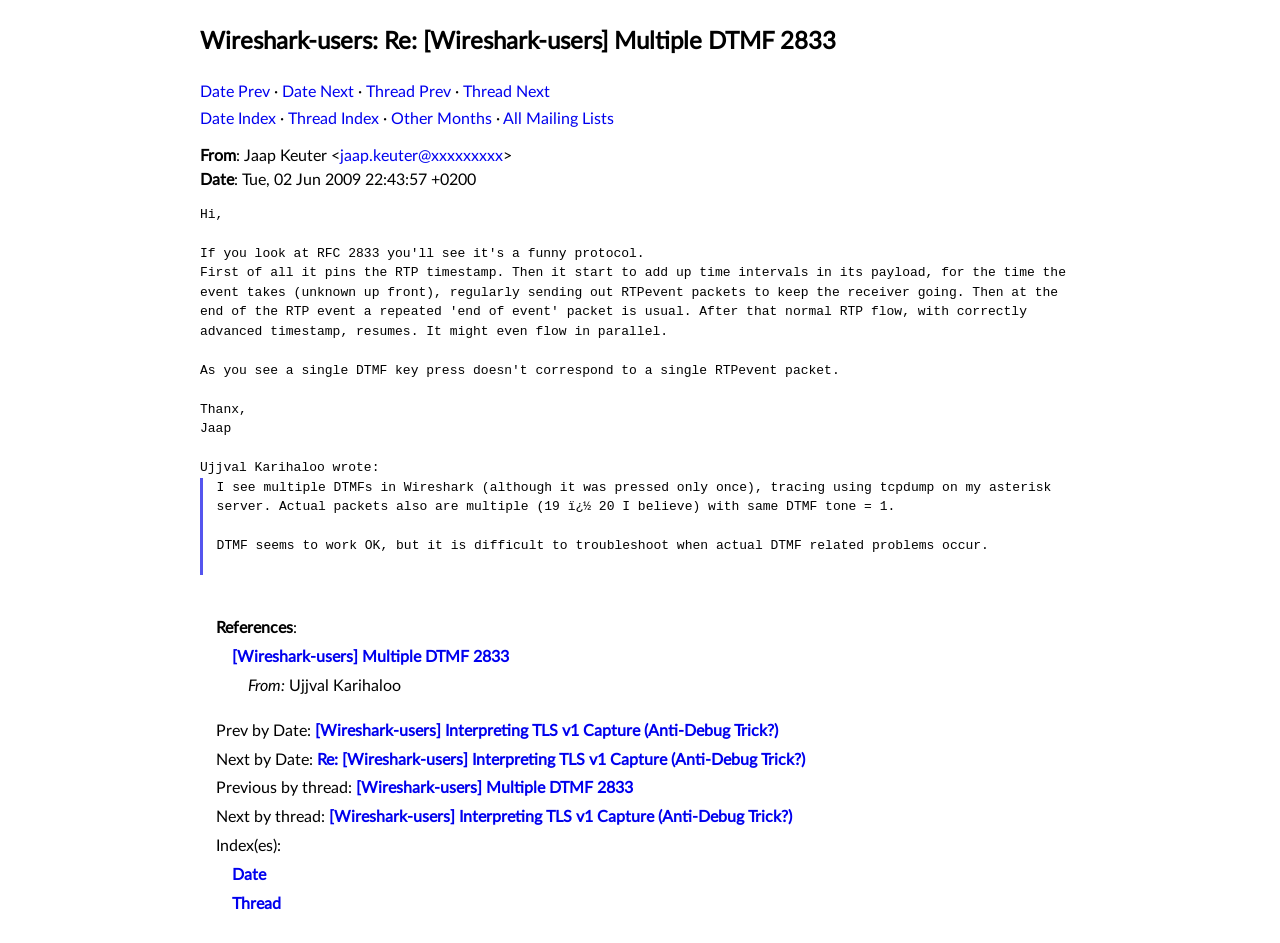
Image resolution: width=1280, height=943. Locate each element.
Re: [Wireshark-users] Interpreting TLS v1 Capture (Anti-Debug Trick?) (561, 760)
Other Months (441, 119)
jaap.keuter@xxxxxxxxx (421, 156)
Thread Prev (408, 92)
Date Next (318, 92)
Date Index (238, 119)
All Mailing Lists (558, 119)
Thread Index (333, 119)
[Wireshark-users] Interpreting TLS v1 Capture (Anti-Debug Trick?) (546, 731)
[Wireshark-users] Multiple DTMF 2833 (370, 657)
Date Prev (235, 92)
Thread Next (506, 92)
